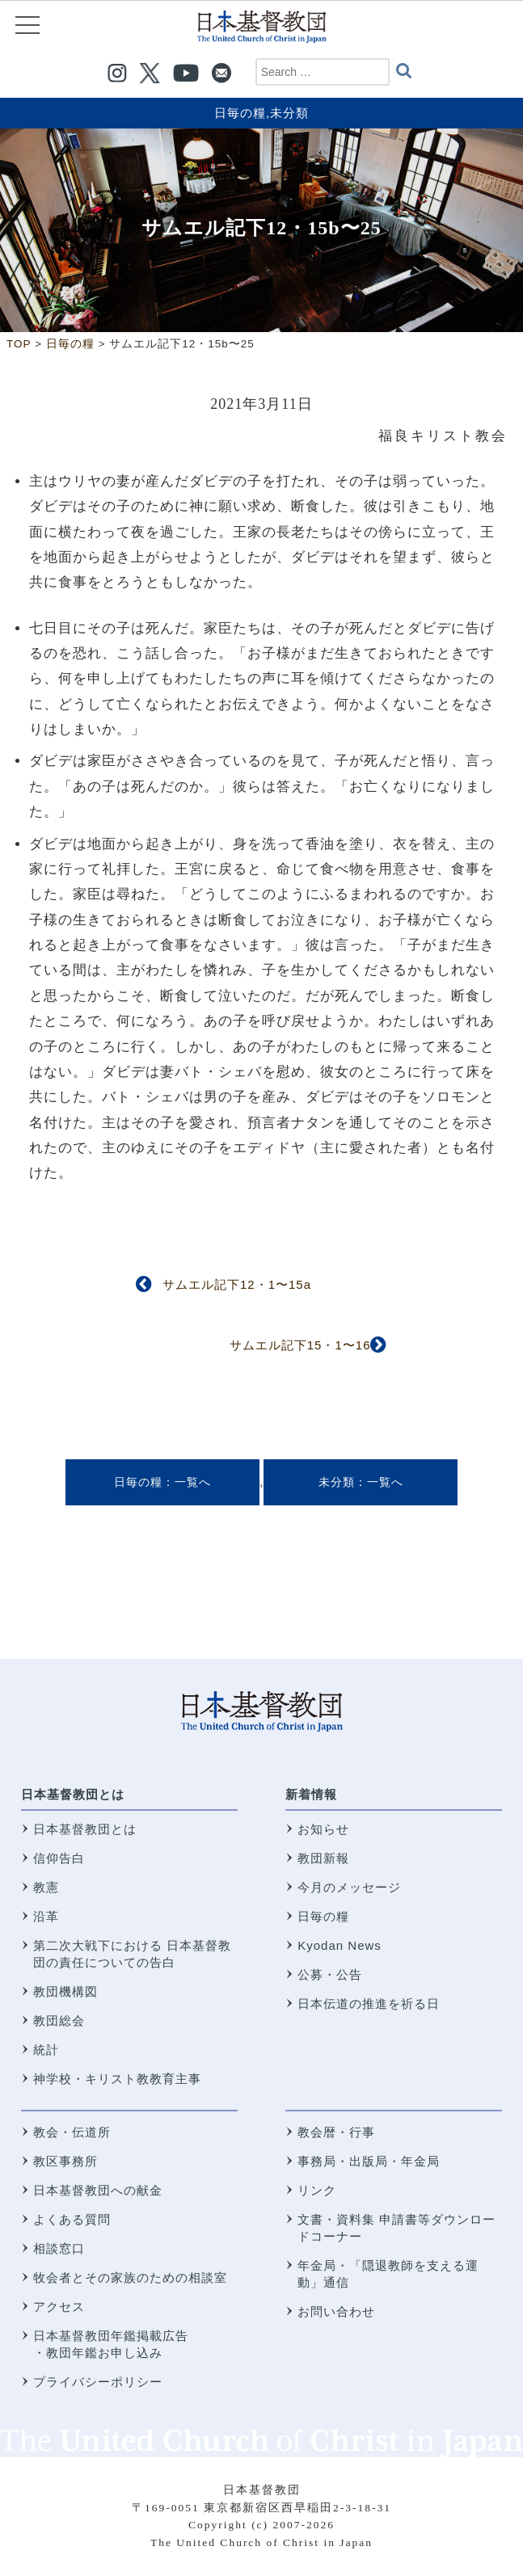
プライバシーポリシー (97, 2382)
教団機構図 (65, 1991)
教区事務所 (65, 2161)
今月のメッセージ (349, 1887)
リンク (316, 2190)
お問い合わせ (336, 2311)
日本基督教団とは (72, 1794)
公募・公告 (329, 1974)
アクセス (59, 2306)
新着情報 (311, 1794)
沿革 (46, 1916)
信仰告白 (59, 1858)
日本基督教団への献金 (97, 2190)
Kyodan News (339, 1945)
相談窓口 (59, 2248)
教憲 (46, 1887)
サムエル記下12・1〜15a (236, 1284)
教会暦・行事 (336, 2132)
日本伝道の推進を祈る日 (368, 2003)
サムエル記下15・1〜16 (300, 1345)
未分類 (289, 113)
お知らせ (323, 1829)
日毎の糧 (240, 113)
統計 (46, 2049)
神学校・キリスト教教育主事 (117, 2079)
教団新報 (323, 1858)
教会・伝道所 (72, 2132)
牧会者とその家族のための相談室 (130, 2277)
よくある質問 (72, 2219)
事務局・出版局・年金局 (368, 2161)
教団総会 (59, 2020)
